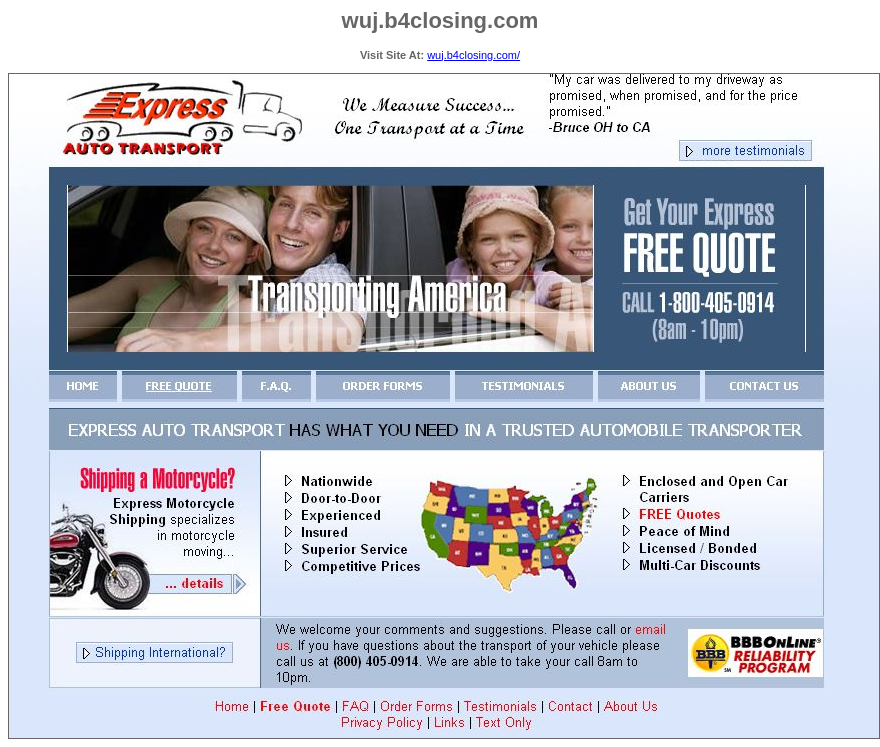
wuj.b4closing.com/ (473, 55)
